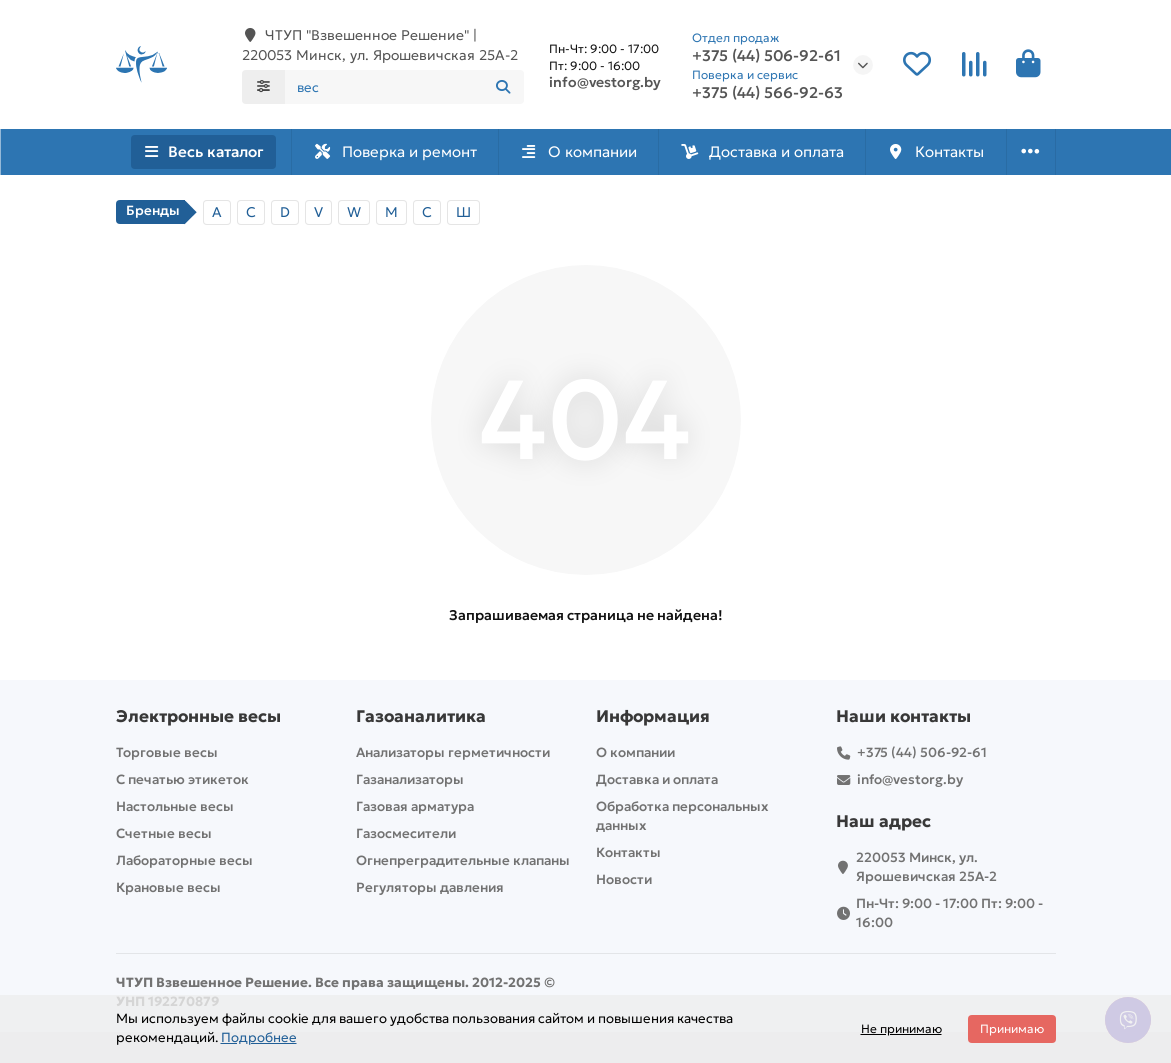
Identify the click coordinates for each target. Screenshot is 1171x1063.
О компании (578, 151)
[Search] (404, 87)
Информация (653, 716)
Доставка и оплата (762, 151)
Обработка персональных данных (682, 816)
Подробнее (259, 1037)
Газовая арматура (415, 806)
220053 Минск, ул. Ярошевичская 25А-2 (926, 867)
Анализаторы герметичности (453, 752)
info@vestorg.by (605, 82)
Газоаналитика (421, 716)
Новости (624, 879)
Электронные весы (198, 716)
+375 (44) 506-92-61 (766, 56)
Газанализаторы (410, 779)
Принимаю (1012, 1028)
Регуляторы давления (430, 887)
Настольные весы (175, 806)
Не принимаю (901, 1028)
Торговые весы (167, 752)
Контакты (935, 151)
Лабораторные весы (184, 860)
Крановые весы (168, 887)
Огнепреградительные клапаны (463, 860)
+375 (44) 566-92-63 (767, 93)
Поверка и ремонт (395, 151)
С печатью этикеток (182, 779)
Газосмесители (406, 833)
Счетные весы (164, 833)
